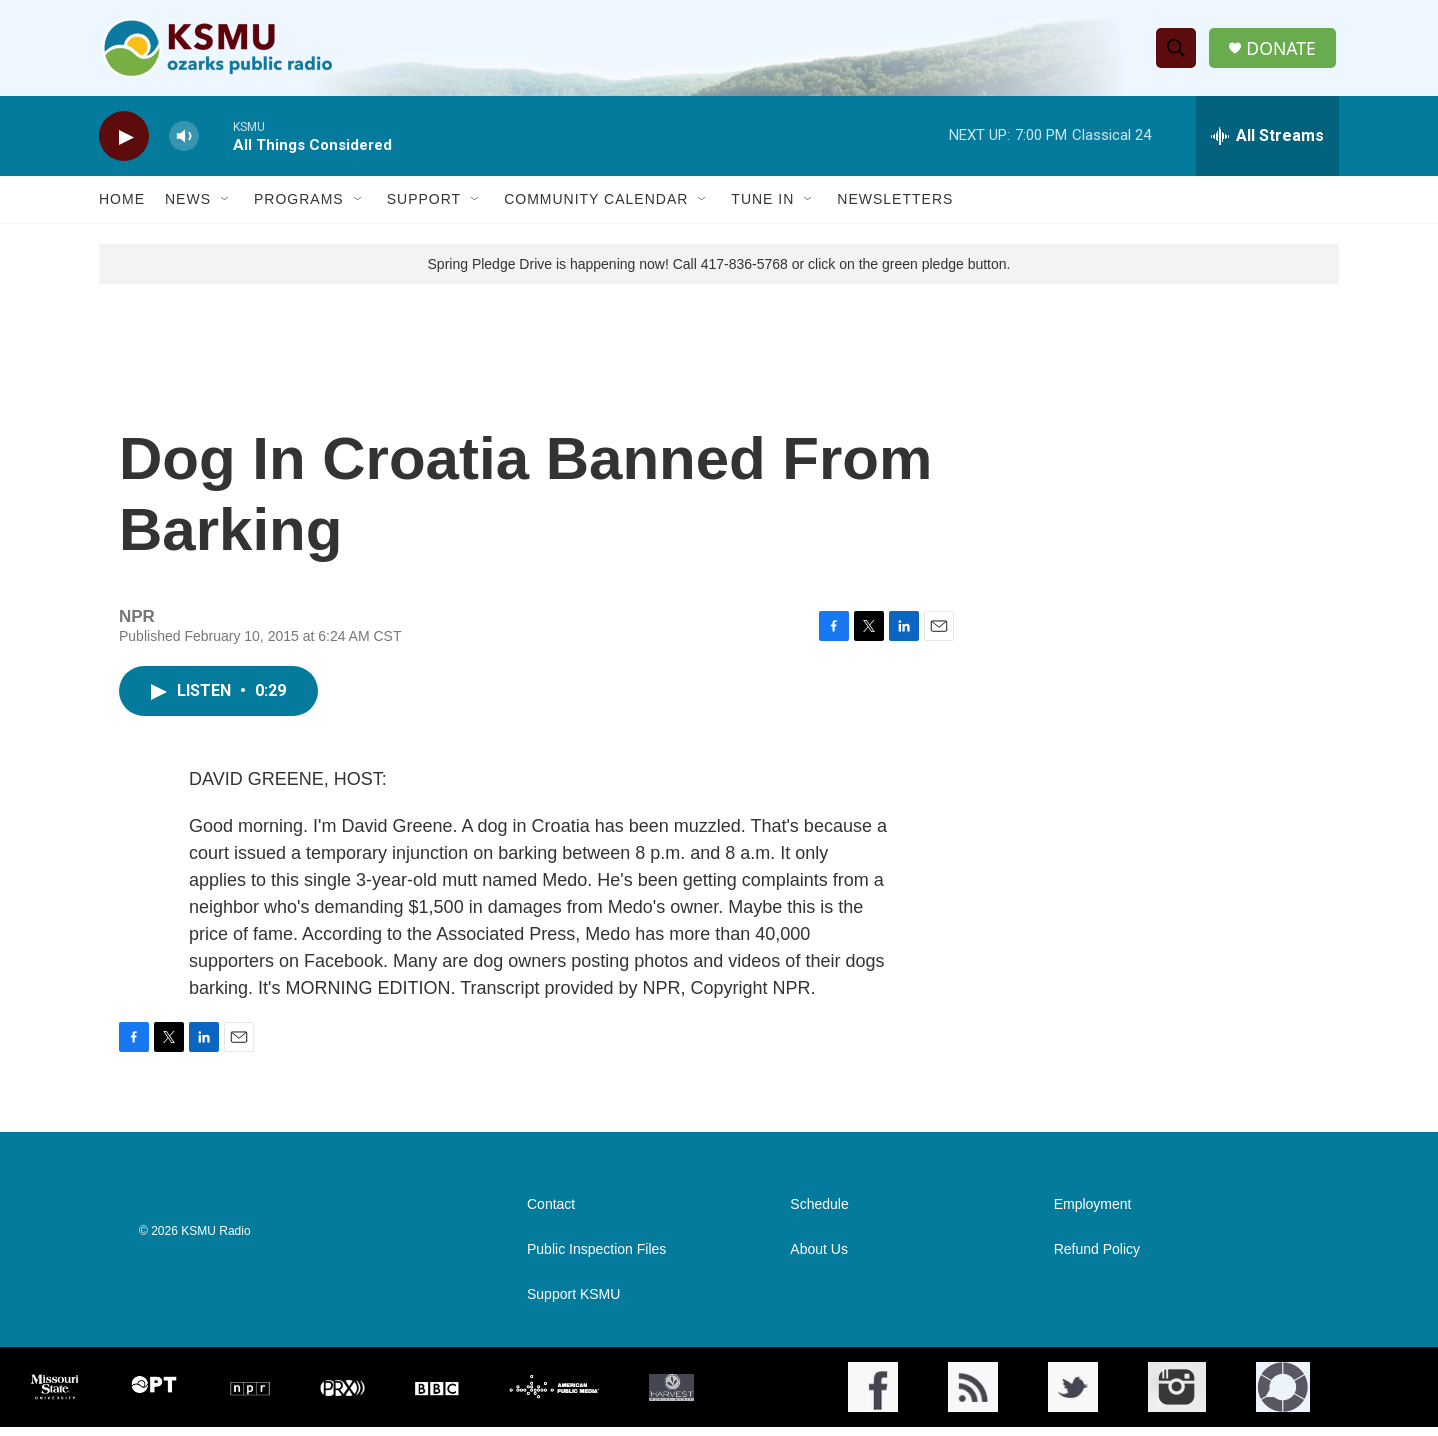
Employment (1093, 1213)
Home (122, 208)
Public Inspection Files (596, 1258)
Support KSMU (573, 1303)
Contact (551, 1213)
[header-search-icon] (1178, 53)
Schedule (819, 1213)
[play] (124, 145)
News (188, 208)
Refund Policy (1097, 1258)
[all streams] (1267, 145)
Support (424, 208)
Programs (299, 208)
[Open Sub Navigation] (226, 208)
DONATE (1283, 52)
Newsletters (895, 208)
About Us (819, 1258)
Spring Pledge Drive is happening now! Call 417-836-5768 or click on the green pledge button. (719, 273)
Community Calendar (596, 208)
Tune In (762, 208)
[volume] (184, 145)
